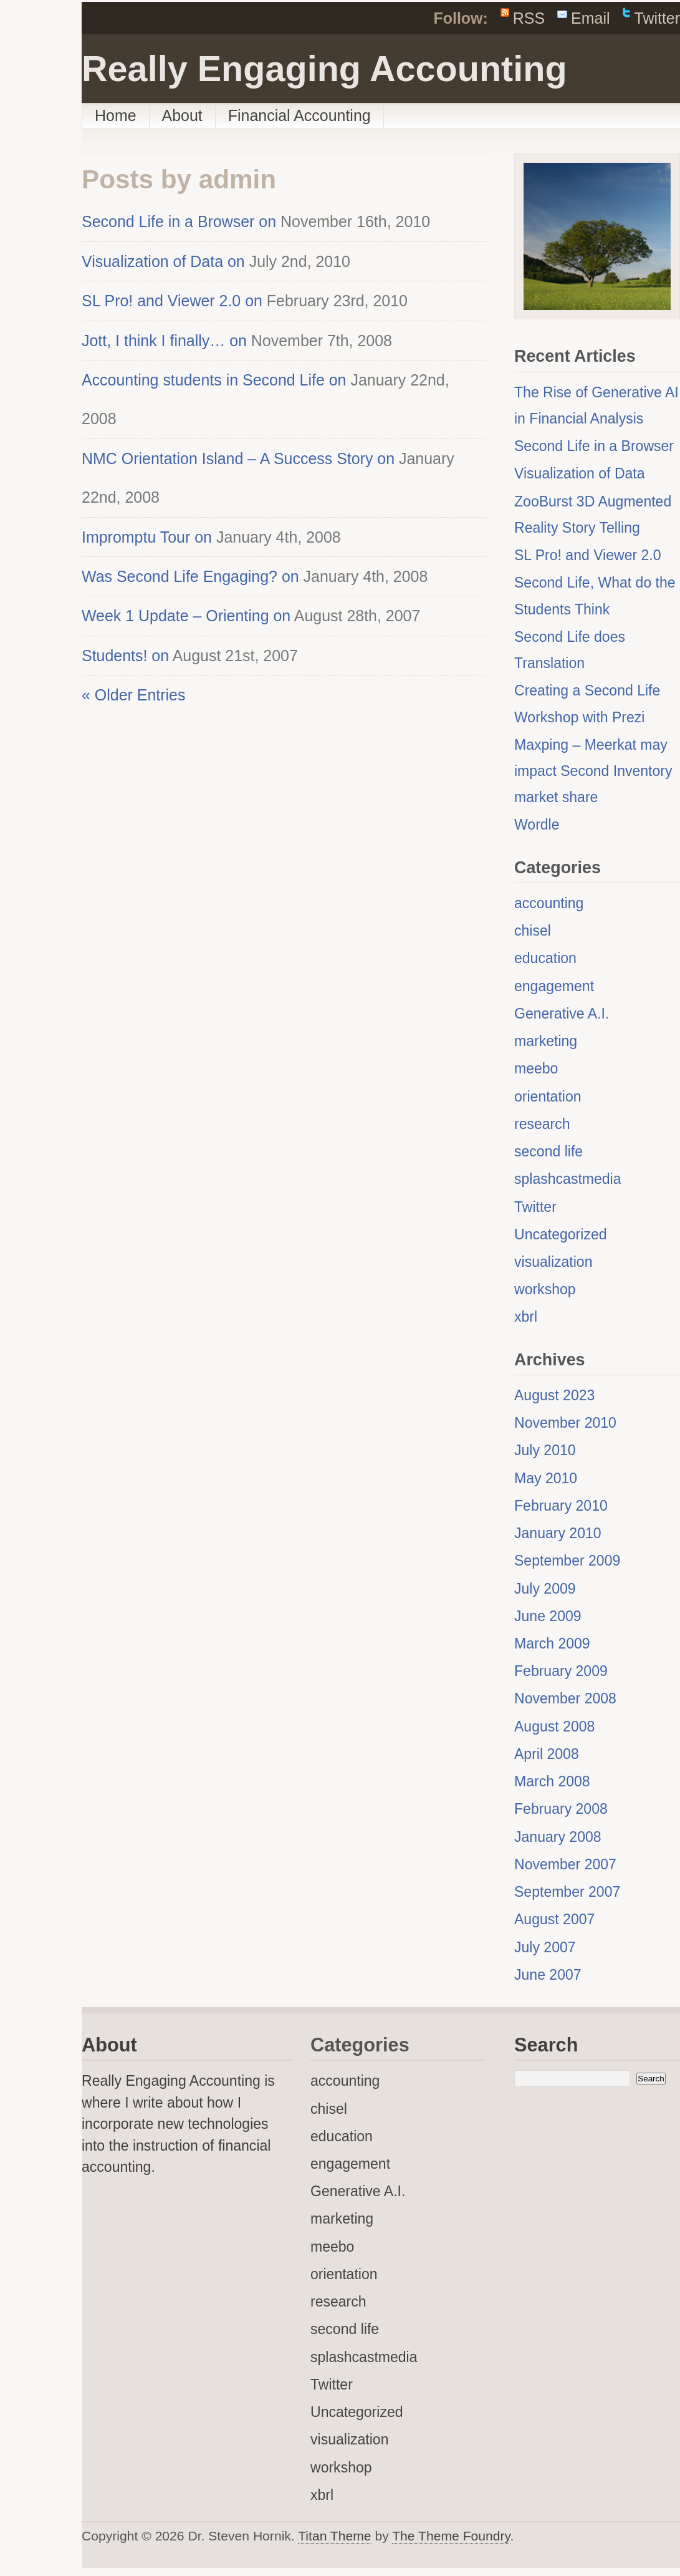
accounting (548, 903)
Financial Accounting (299, 115)
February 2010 (561, 1506)
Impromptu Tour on (147, 537)
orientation (548, 1096)
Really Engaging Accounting (324, 69)
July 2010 (545, 1450)
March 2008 (552, 1781)
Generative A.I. (561, 1013)
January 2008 (557, 1837)
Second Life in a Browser (594, 446)
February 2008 (561, 1809)
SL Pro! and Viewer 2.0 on (172, 300)
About (182, 115)
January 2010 (557, 1533)
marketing (545, 1041)
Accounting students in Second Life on (214, 380)
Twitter (657, 18)
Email (590, 18)
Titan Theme (334, 2536)
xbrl (525, 1317)
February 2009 (561, 1671)
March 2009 (552, 1643)
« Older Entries (133, 695)
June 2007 (548, 1975)
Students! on (125, 655)
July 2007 (545, 1947)
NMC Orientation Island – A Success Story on (238, 458)
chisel (532, 930)
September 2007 (567, 1892)
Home (115, 115)
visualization (553, 1262)
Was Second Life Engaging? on (190, 576)
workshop (545, 1289)
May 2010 (545, 1478)
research (542, 1124)
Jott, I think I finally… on (164, 340)
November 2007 (565, 1864)
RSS (529, 18)
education (545, 958)
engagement (554, 986)
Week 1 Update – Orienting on (186, 615)
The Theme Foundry (451, 2536)
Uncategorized (560, 1234)
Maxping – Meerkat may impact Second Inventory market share (593, 771)
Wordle (537, 824)
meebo (536, 1068)
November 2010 (565, 1423)
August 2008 (554, 1726)
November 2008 (565, 1698)
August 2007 (554, 1919)
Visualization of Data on (163, 261)
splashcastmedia (567, 1179)
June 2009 (548, 1616)
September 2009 (567, 1560)
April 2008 (546, 1754)
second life (548, 1151)
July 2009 (545, 1589)
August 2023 (554, 1395)
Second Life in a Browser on (179, 221)
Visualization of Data (579, 473)
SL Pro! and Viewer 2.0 (587, 555)
